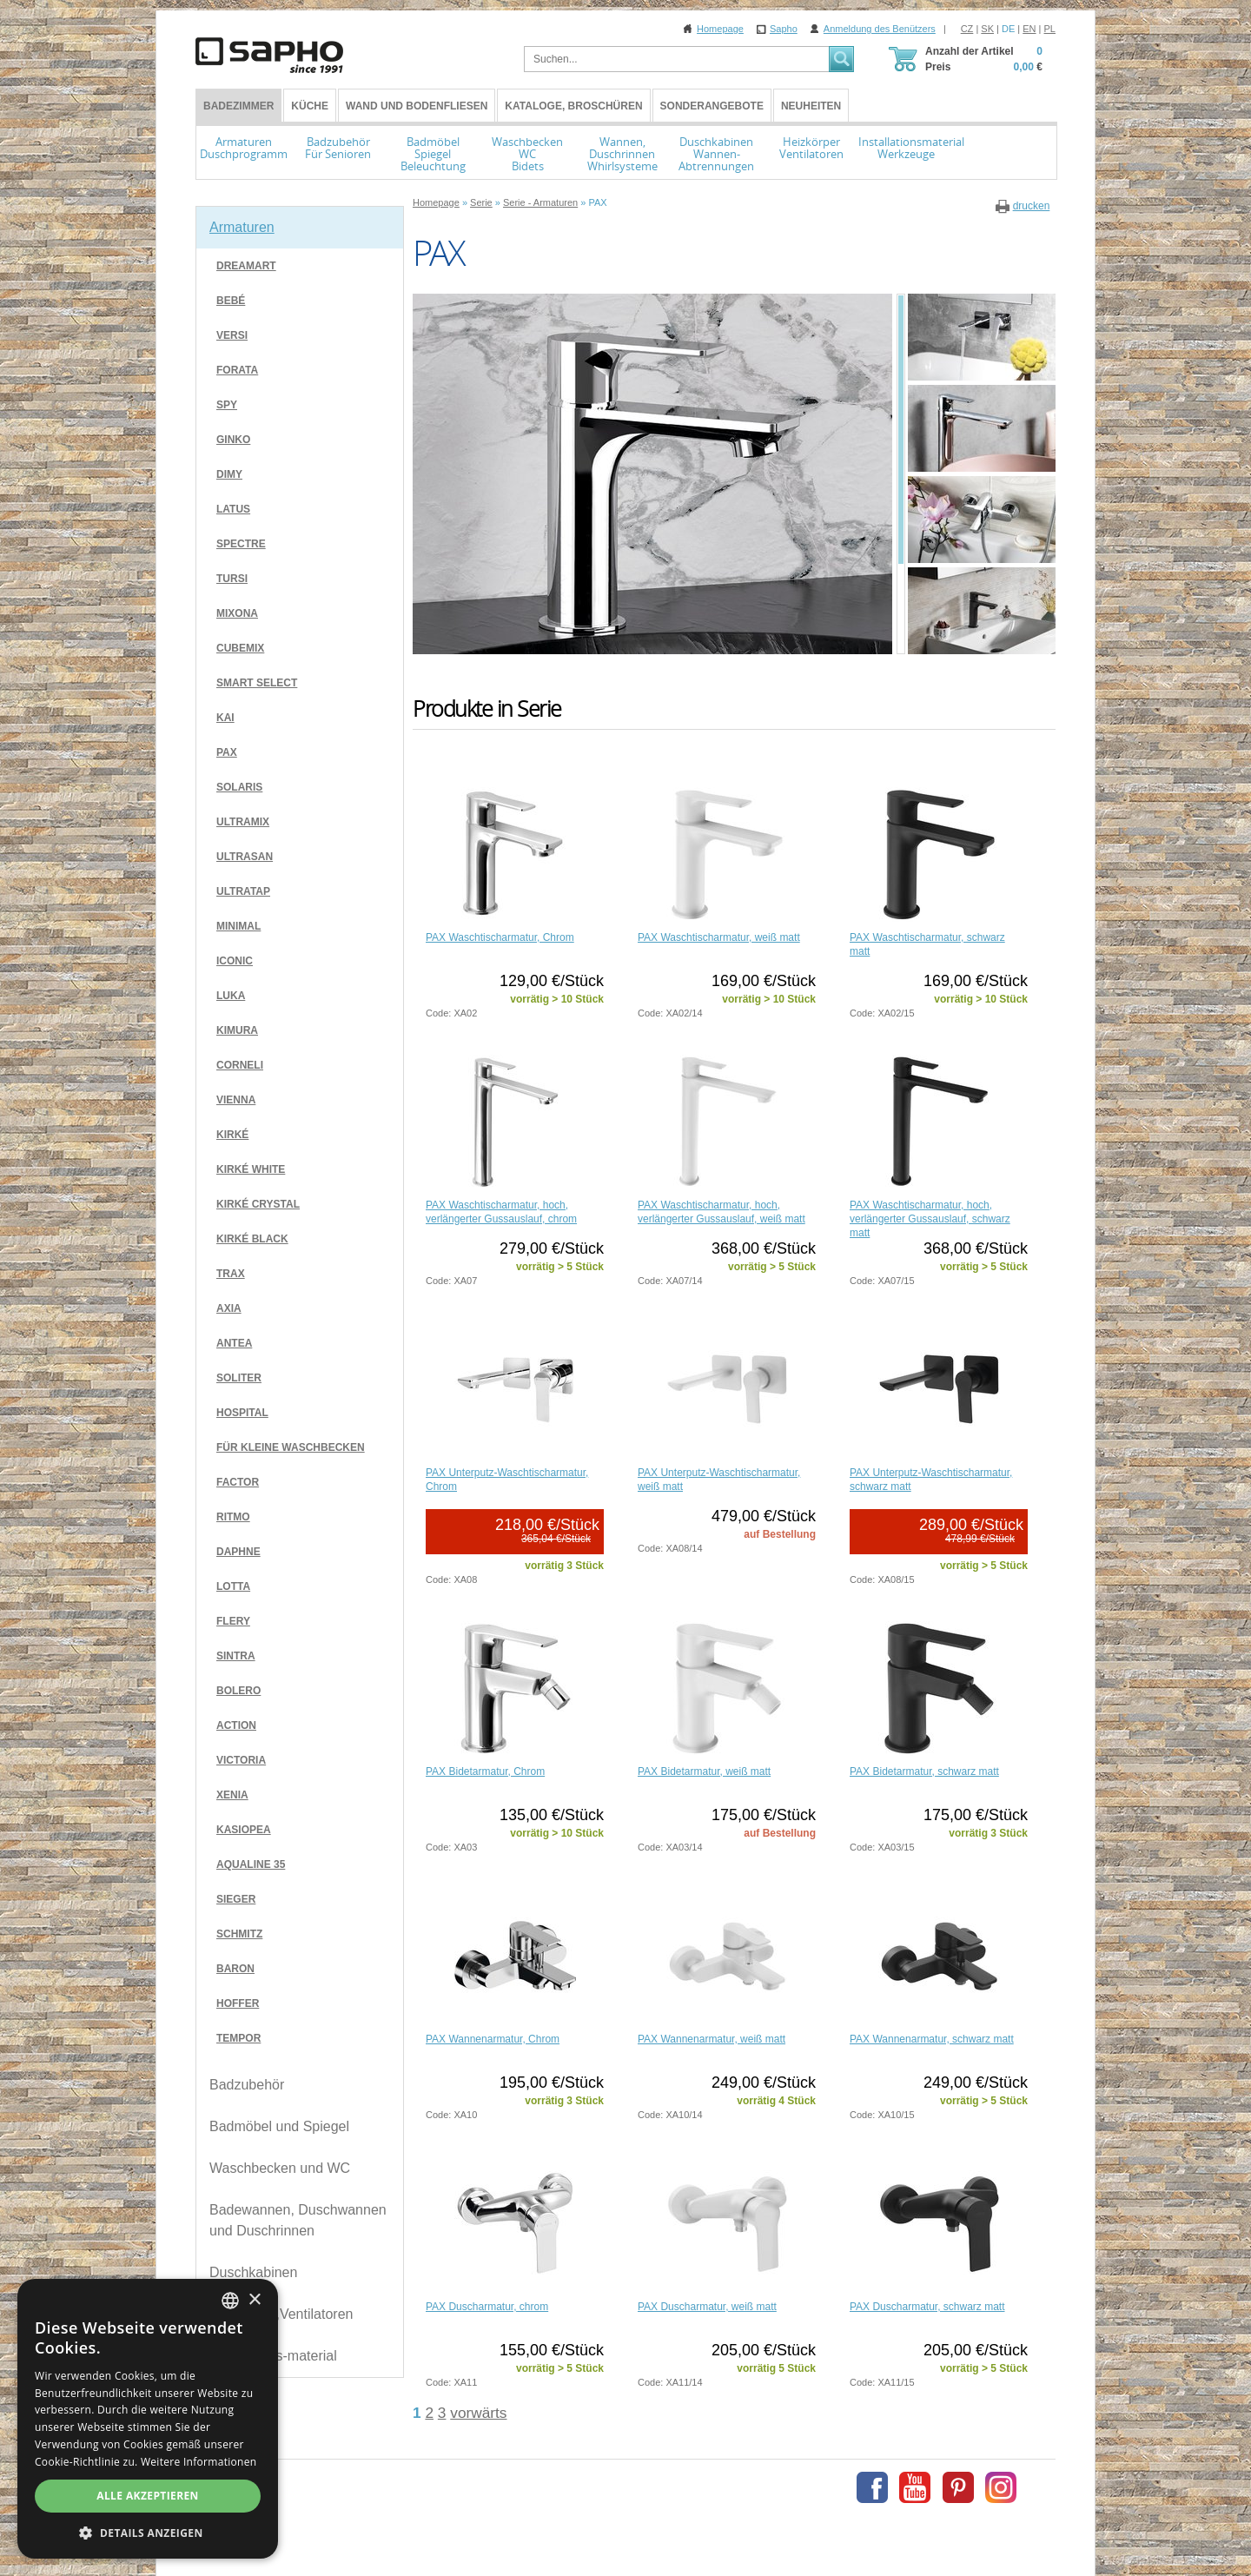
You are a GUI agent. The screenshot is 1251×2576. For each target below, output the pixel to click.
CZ (967, 28)
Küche (309, 106)
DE (1008, 28)
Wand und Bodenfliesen (416, 106)
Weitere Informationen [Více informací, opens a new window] (199, 2461)
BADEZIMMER (238, 106)
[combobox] (230, 2300)
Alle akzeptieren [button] (147, 2495)
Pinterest (958, 2487)
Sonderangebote (712, 106)
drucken (1031, 206)
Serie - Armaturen (540, 202)
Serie (481, 202)
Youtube (914, 2487)
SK (987, 28)
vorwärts (478, 2412)
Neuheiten (811, 106)
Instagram (1000, 2487)
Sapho (784, 28)
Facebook (872, 2487)
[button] (148, 2532)
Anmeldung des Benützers (880, 28)
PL (1050, 28)
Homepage (720, 28)
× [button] (254, 2300)
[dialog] (147, 2419)
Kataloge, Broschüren (573, 106)
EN (1029, 28)
